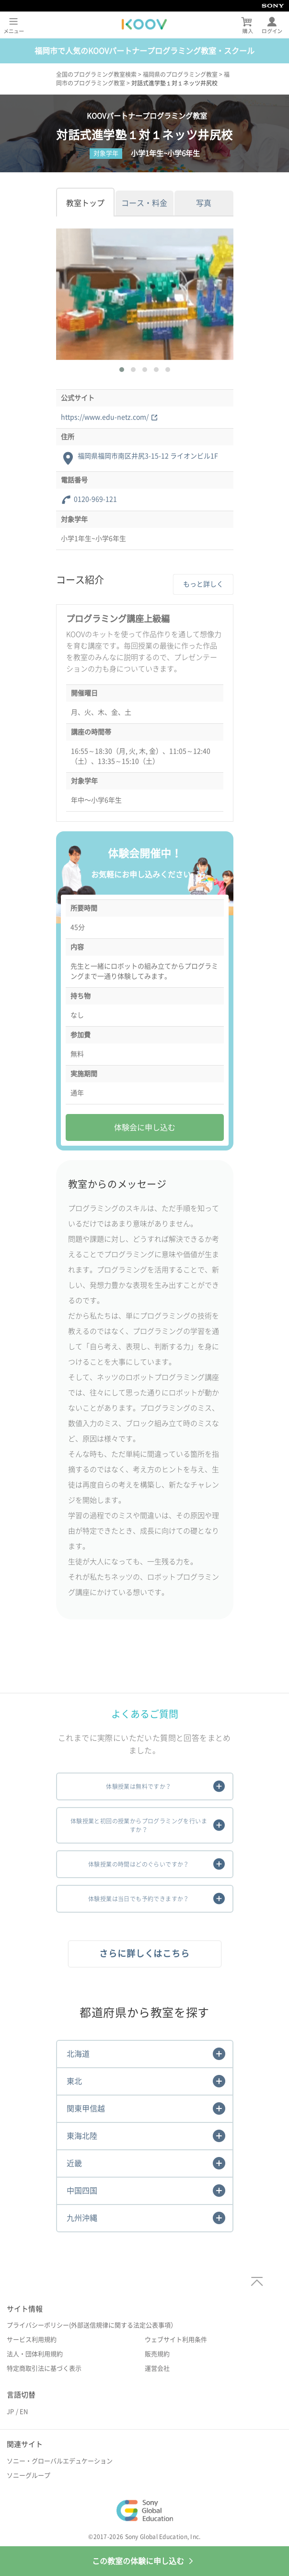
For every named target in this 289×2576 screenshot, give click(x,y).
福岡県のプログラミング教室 (180, 74)
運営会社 (157, 2368)
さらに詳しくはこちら (144, 1953)
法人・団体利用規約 (35, 2354)
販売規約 (157, 2354)
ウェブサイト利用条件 (176, 2339)
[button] (121, 369)
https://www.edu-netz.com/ (109, 417)
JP (10, 2411)
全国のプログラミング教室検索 (96, 74)
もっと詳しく (203, 584)
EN (24, 2411)
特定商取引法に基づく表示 (44, 2368)
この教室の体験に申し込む (144, 2561)
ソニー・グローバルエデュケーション (60, 2461)
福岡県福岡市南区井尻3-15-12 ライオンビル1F (148, 456)
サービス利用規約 (32, 2339)
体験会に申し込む (144, 1127)
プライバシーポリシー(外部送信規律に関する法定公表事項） (92, 2325)
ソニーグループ (28, 2475)
